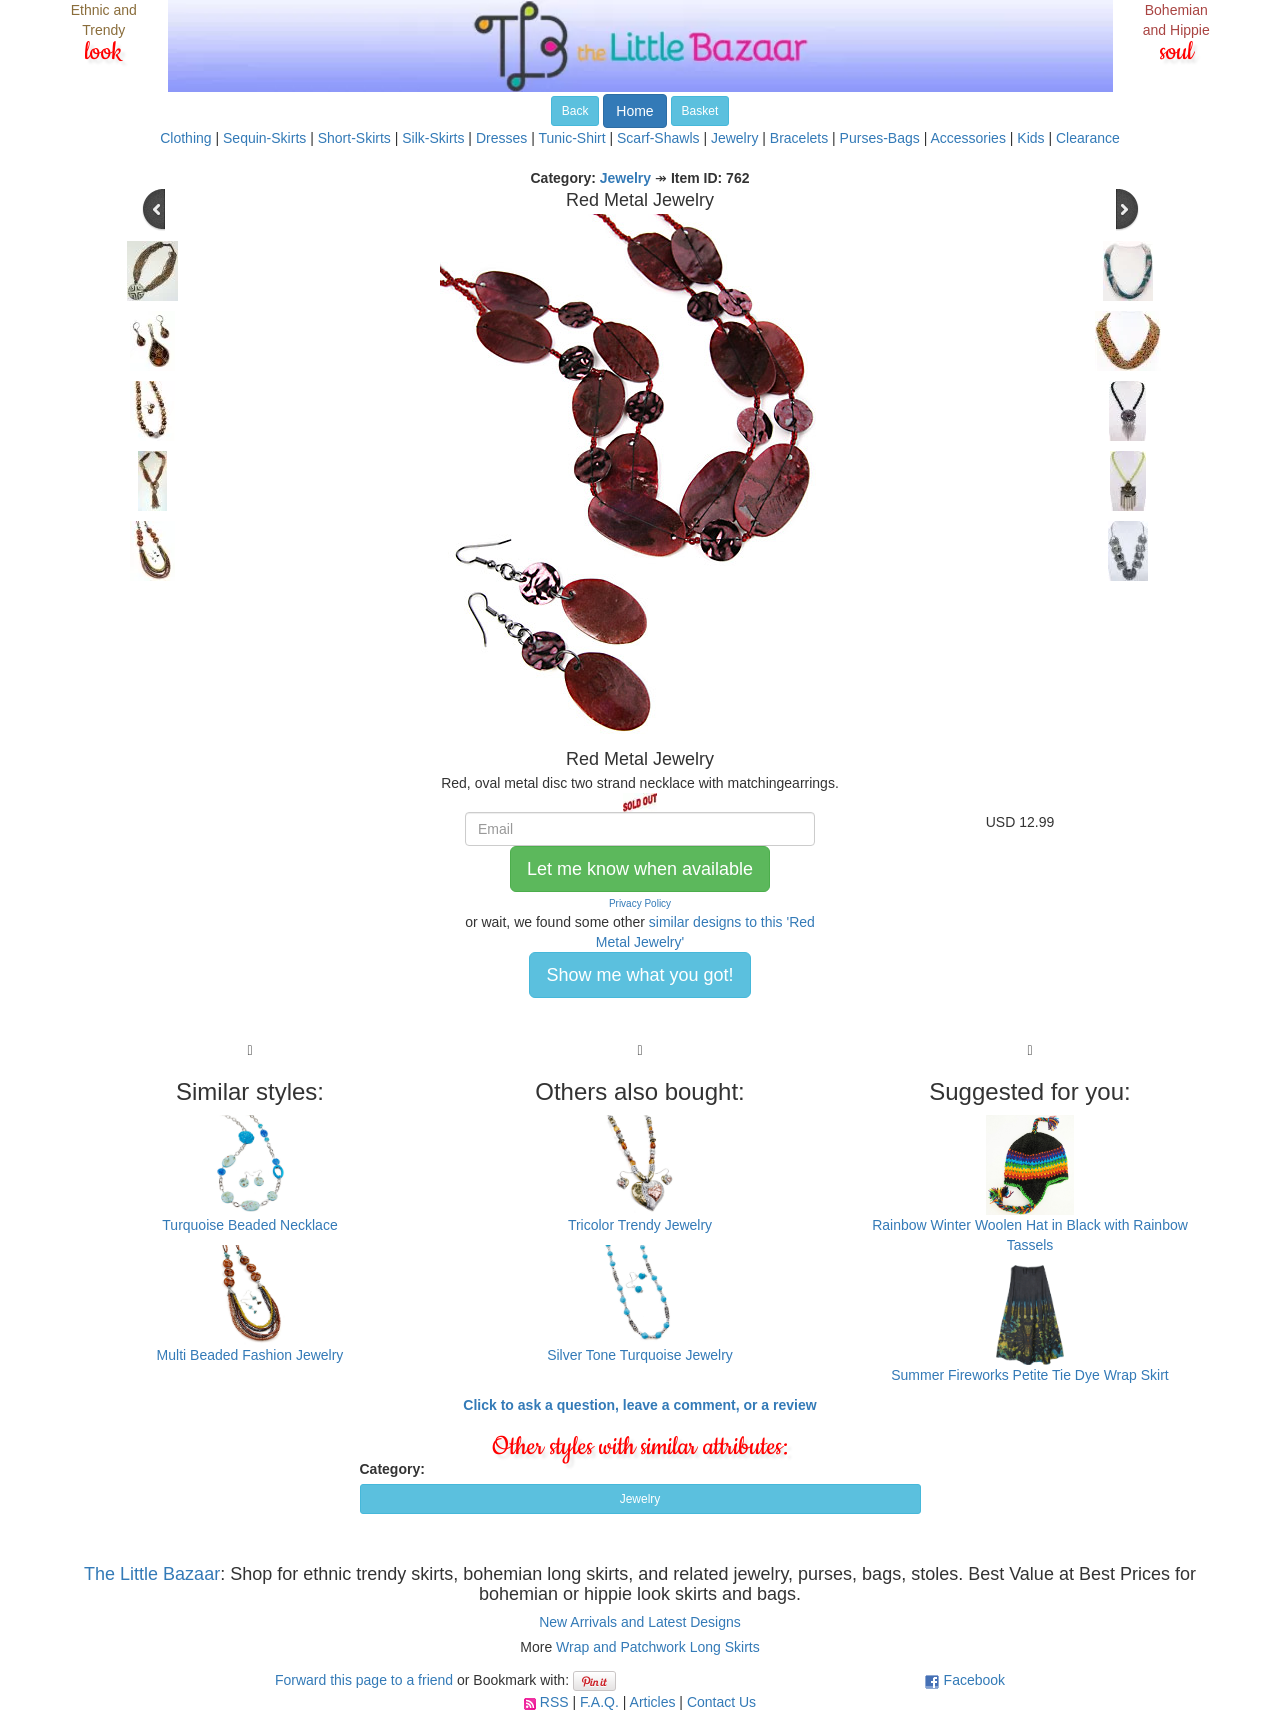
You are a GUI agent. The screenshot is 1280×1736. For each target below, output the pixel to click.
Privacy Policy (640, 903)
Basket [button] (700, 111)
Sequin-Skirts (264, 138)
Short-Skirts (354, 138)
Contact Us (721, 1702)
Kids (1030, 138)
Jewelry (734, 138)
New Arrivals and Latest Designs (640, 1622)
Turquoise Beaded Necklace (249, 1225)
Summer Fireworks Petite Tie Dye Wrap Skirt (1029, 1375)
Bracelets (799, 138)
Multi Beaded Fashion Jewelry (250, 1355)
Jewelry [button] (640, 1499)
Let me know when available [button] (640, 869)
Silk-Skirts (433, 138)
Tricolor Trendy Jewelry (640, 1225)
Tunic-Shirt (571, 138)
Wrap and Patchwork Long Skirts (658, 1647)
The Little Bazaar (152, 1574)
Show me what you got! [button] (639, 975)
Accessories (967, 138)
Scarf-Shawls (658, 138)
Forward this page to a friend (364, 1680)
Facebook (974, 1680)
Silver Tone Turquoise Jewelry (640, 1355)
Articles (653, 1702)
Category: (392, 1469)
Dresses (501, 138)
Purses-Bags (880, 138)
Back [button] (575, 111)
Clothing (185, 138)
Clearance (1088, 138)
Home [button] (634, 111)
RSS (554, 1702)
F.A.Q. (599, 1702)
